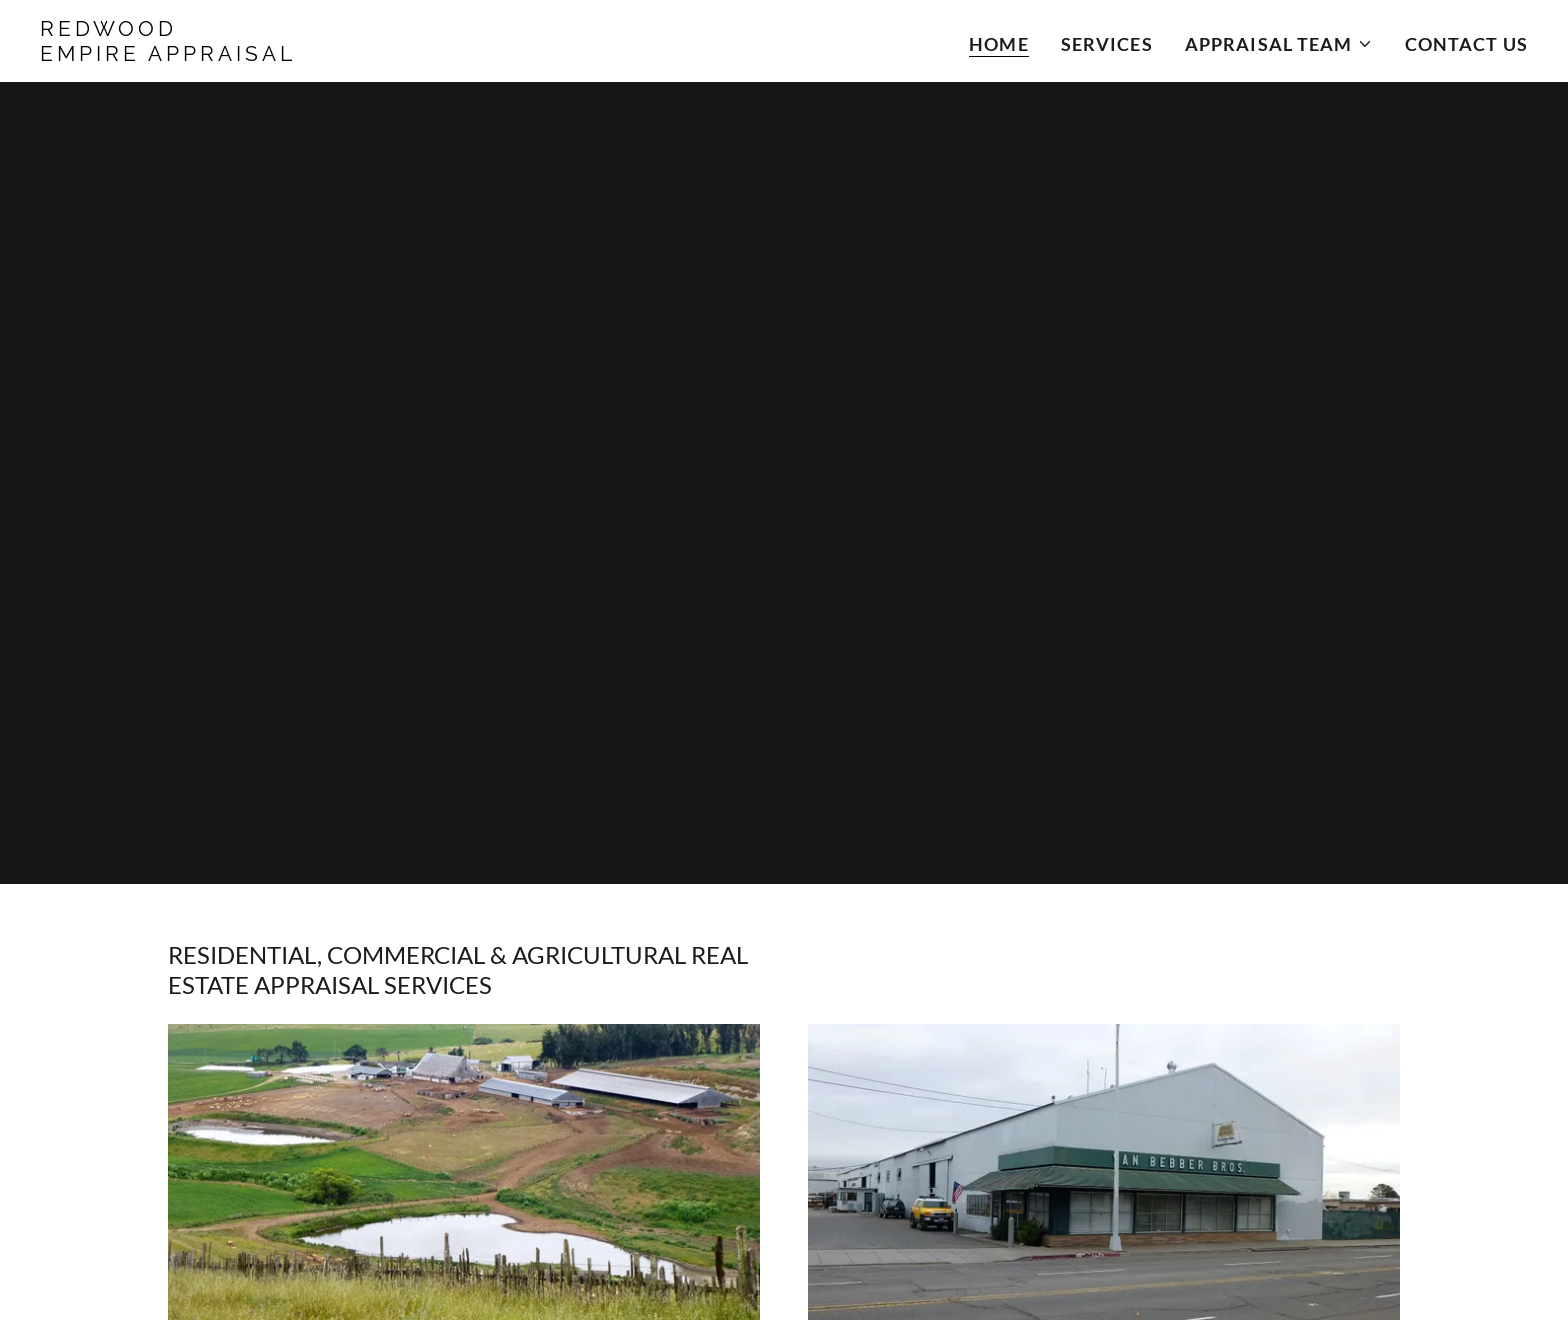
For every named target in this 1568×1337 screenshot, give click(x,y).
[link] (300, 54)
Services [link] (1107, 44)
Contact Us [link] (1466, 44)
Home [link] (999, 44)
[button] (1279, 44)
